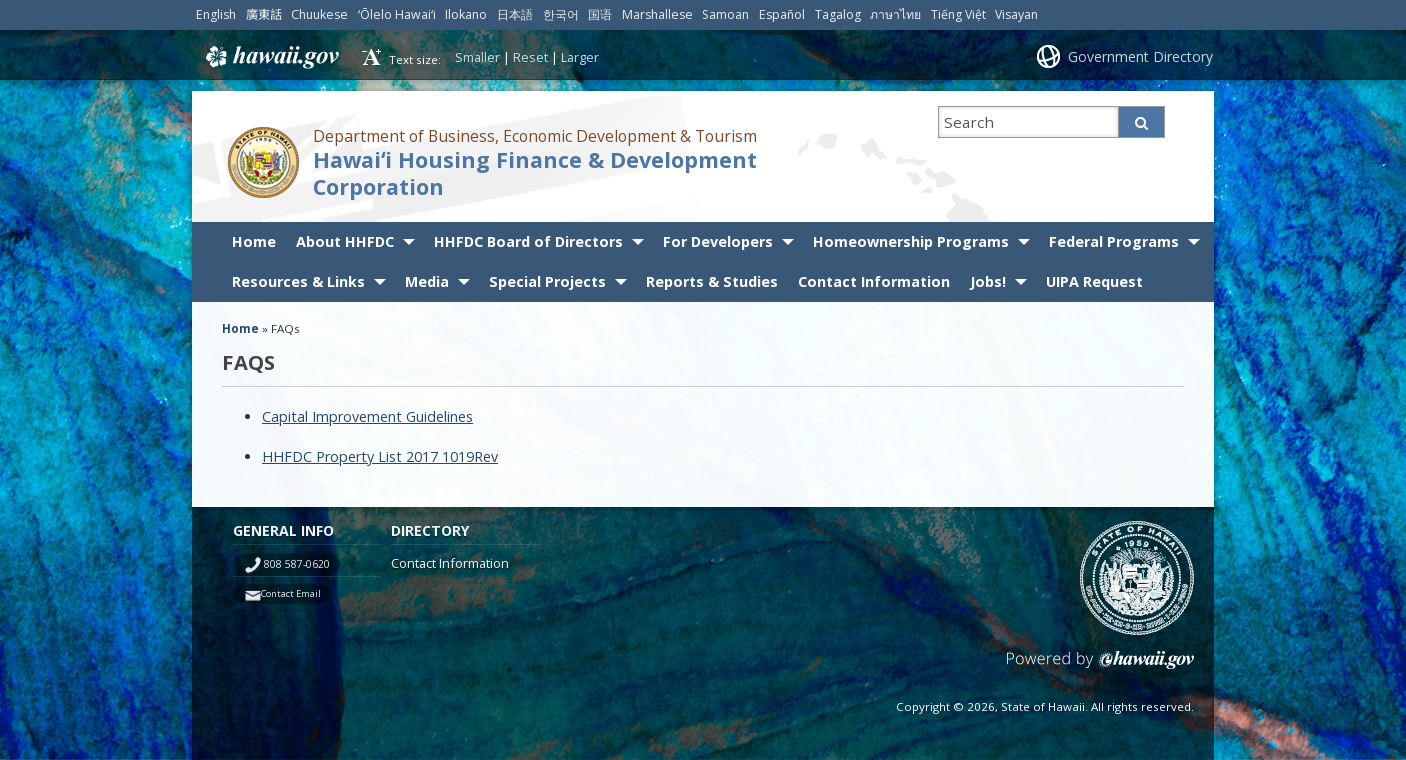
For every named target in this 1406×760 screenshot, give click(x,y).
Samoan (725, 14)
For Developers (718, 241)
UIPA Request (1094, 281)
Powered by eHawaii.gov (1100, 667)
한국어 (561, 14)
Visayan (1016, 14)
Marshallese (657, 14)
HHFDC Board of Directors (528, 241)
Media (427, 281)
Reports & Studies (712, 281)
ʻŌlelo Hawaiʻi (397, 14)
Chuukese (319, 14)
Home (254, 241)
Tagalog (838, 14)
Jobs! (988, 281)
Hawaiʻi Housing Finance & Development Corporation (535, 173)
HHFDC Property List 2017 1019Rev (380, 456)
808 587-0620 (297, 564)
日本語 (515, 14)
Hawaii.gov (270, 57)
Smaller (477, 57)
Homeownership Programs (911, 241)
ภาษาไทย (895, 14)
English (216, 14)
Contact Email (291, 593)
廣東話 (264, 14)
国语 (600, 14)
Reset (530, 57)
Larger (580, 57)
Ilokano (466, 14)
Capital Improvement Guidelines (367, 416)
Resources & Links (298, 281)
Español (782, 14)
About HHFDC (345, 241)
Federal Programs (1114, 241)
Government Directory (1140, 56)
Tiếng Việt (958, 14)
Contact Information (874, 281)
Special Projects (547, 281)
